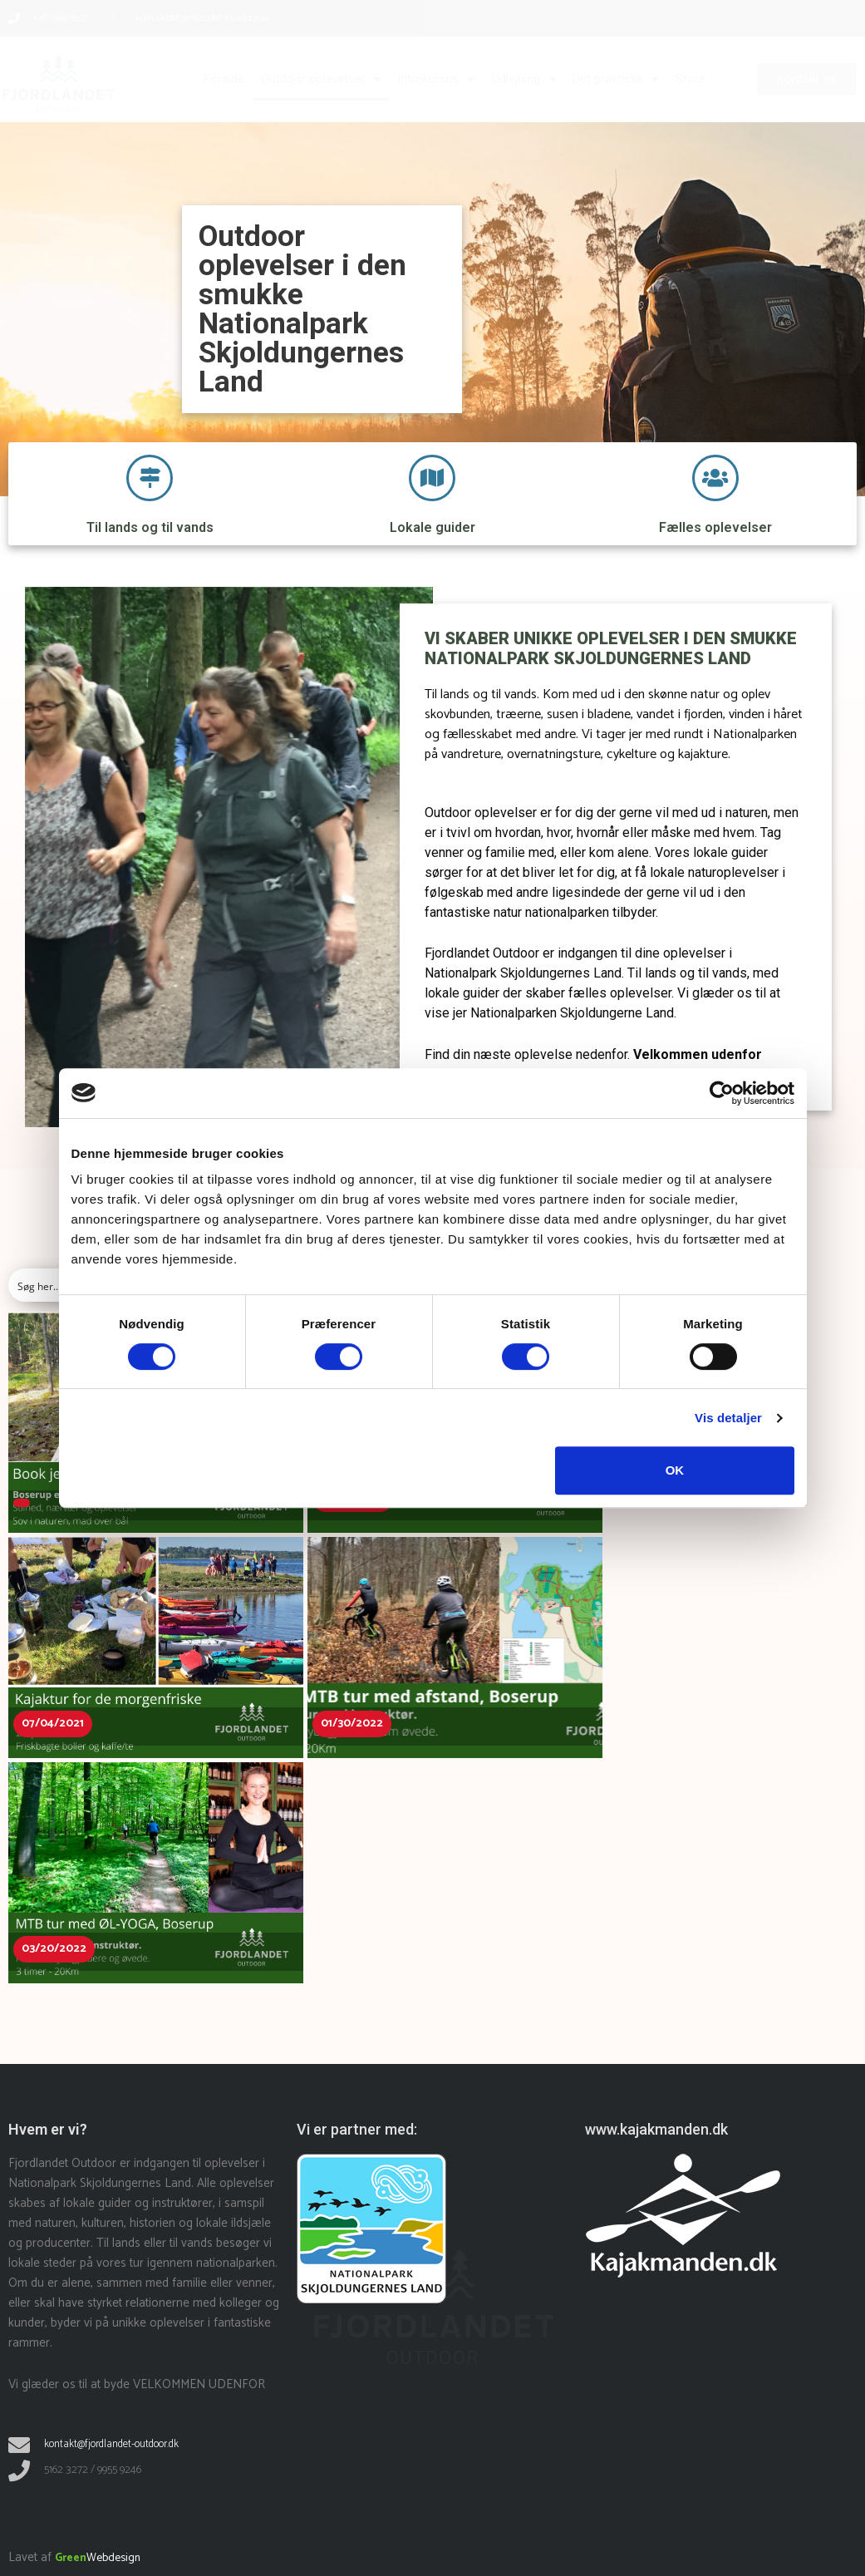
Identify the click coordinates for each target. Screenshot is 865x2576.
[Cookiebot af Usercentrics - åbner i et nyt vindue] (721, 1093)
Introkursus (436, 79)
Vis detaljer (728, 1418)
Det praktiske (616, 79)
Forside (224, 78)
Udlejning (524, 79)
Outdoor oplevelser (321, 79)
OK (675, 1470)
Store (690, 78)
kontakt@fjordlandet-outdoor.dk (118, 2444)
